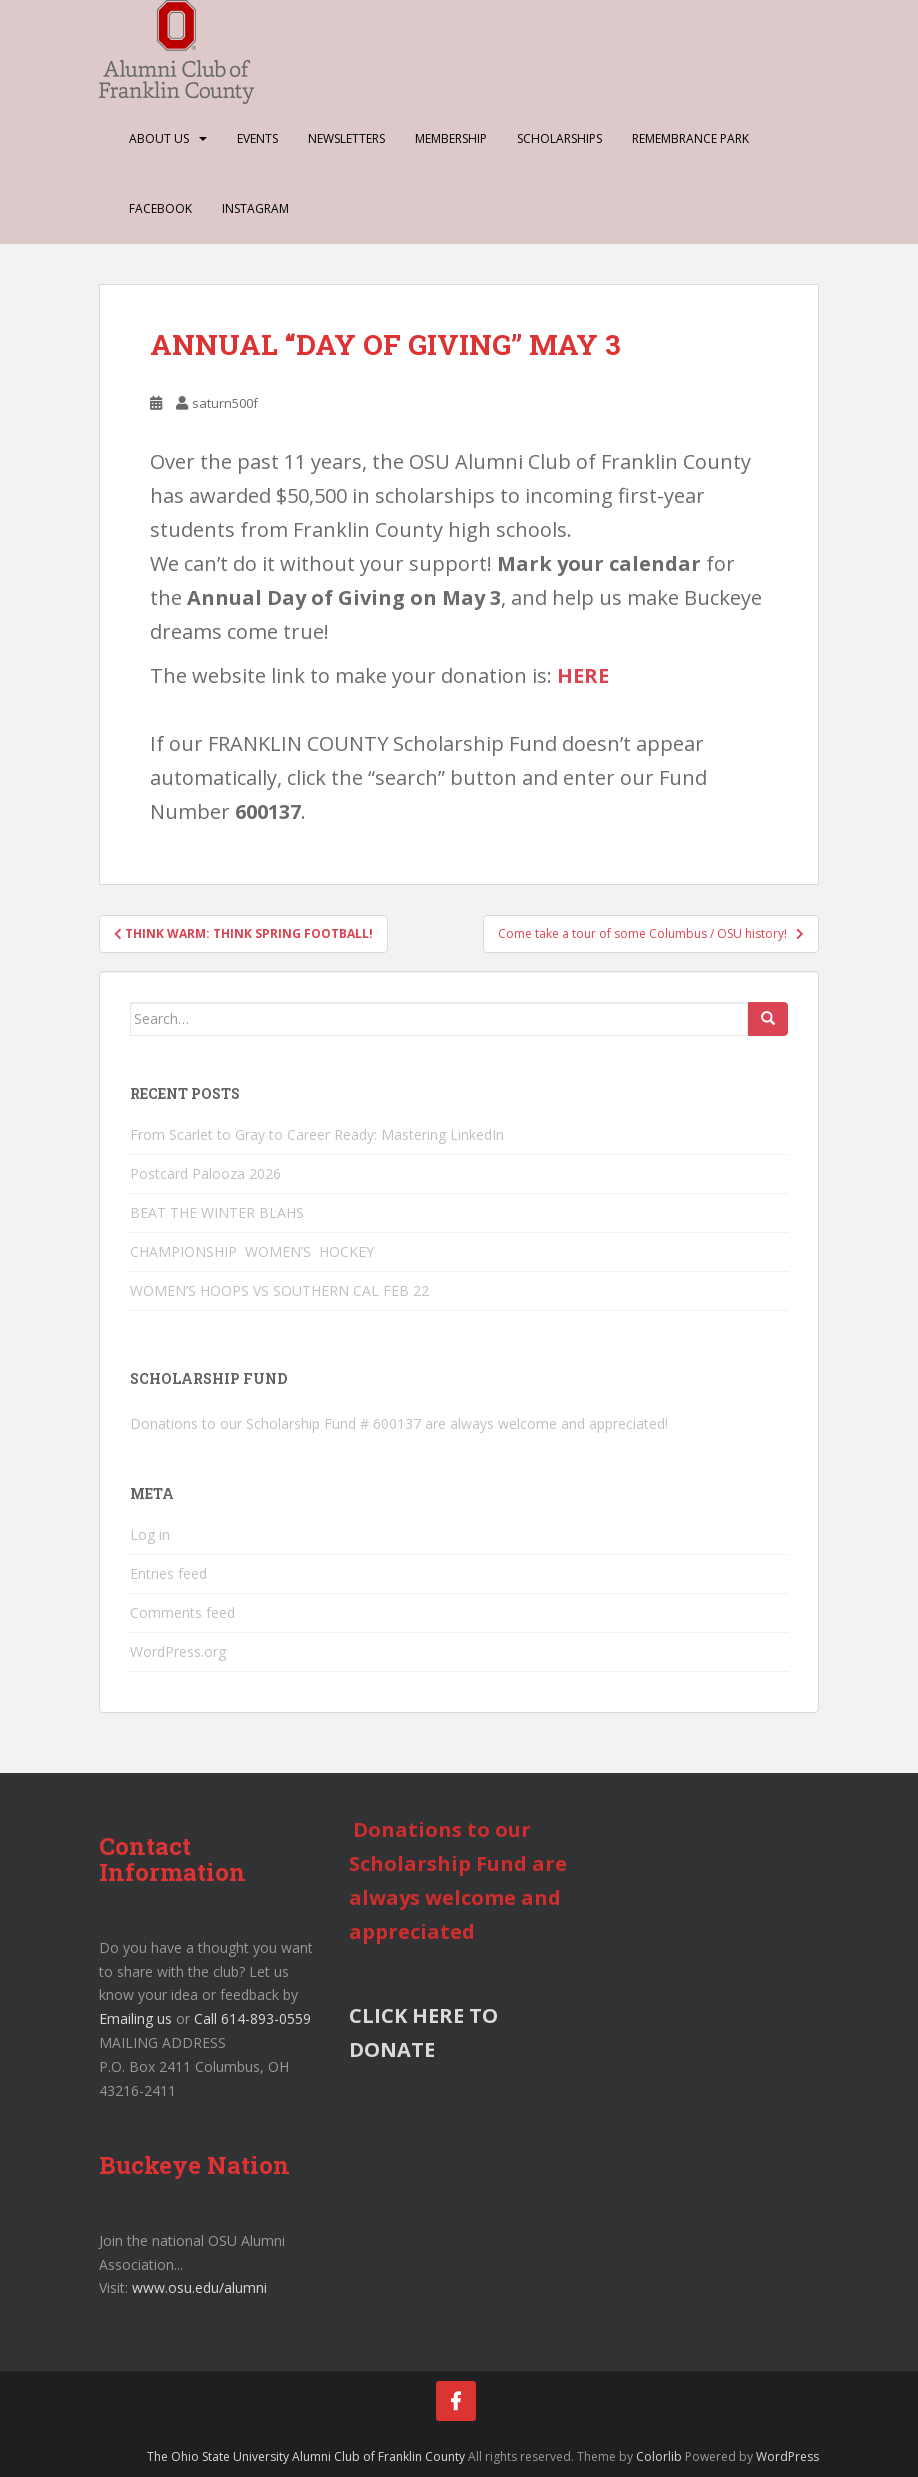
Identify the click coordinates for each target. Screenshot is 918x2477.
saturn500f (225, 403)
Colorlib (659, 2456)
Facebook (160, 208)
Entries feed (168, 1573)
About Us (159, 138)
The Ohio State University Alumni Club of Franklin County (306, 2456)
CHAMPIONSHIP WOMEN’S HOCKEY (254, 1251)
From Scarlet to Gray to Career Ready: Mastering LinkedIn (317, 1134)
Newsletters (346, 138)
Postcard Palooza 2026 (205, 1173)
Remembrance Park (690, 138)
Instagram (255, 208)
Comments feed (182, 1612)
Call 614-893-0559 (252, 2018)
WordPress (787, 2456)
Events (257, 138)
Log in (150, 1534)
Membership (451, 138)
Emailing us (135, 2018)
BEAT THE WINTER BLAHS (217, 1212)
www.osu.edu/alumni (199, 2287)
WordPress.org (178, 1651)
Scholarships (559, 138)
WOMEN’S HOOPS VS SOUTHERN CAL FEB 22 (279, 1290)
